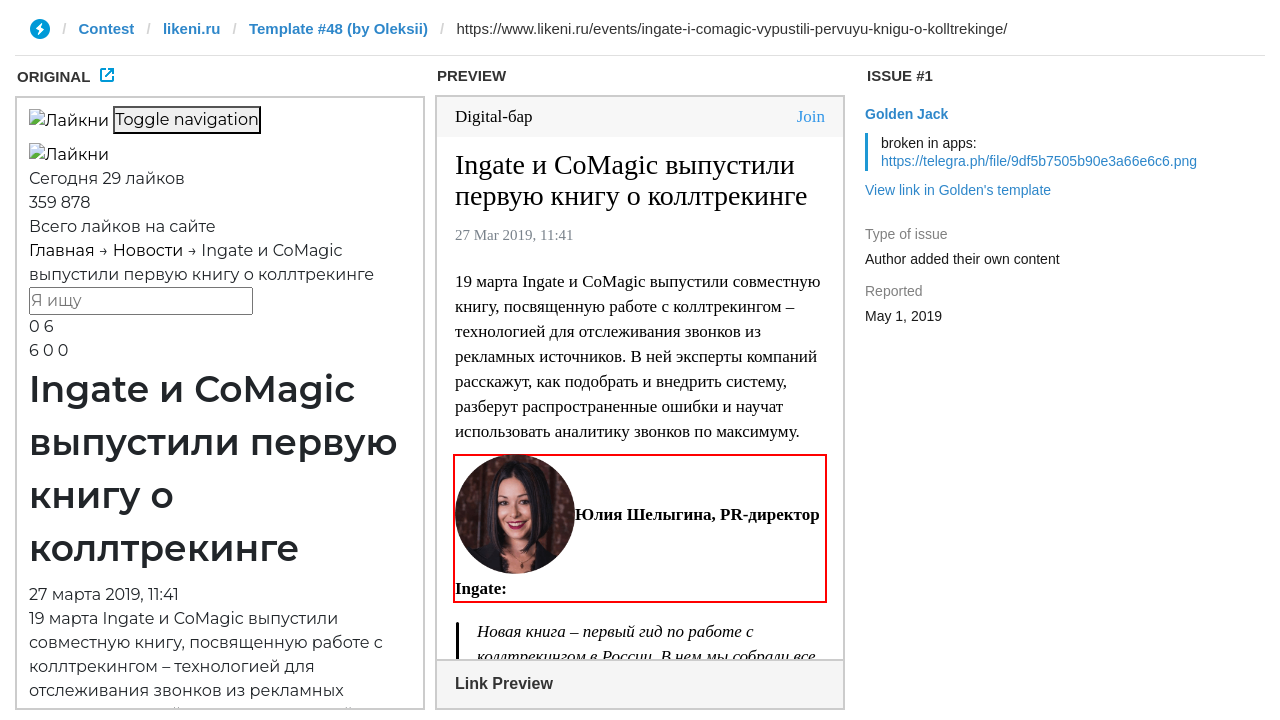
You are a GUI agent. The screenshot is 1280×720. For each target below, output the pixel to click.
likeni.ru (192, 28)
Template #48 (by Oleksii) (338, 28)
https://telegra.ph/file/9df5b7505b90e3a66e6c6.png (1039, 161)
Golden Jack (906, 114)
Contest (107, 28)
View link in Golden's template (958, 190)
